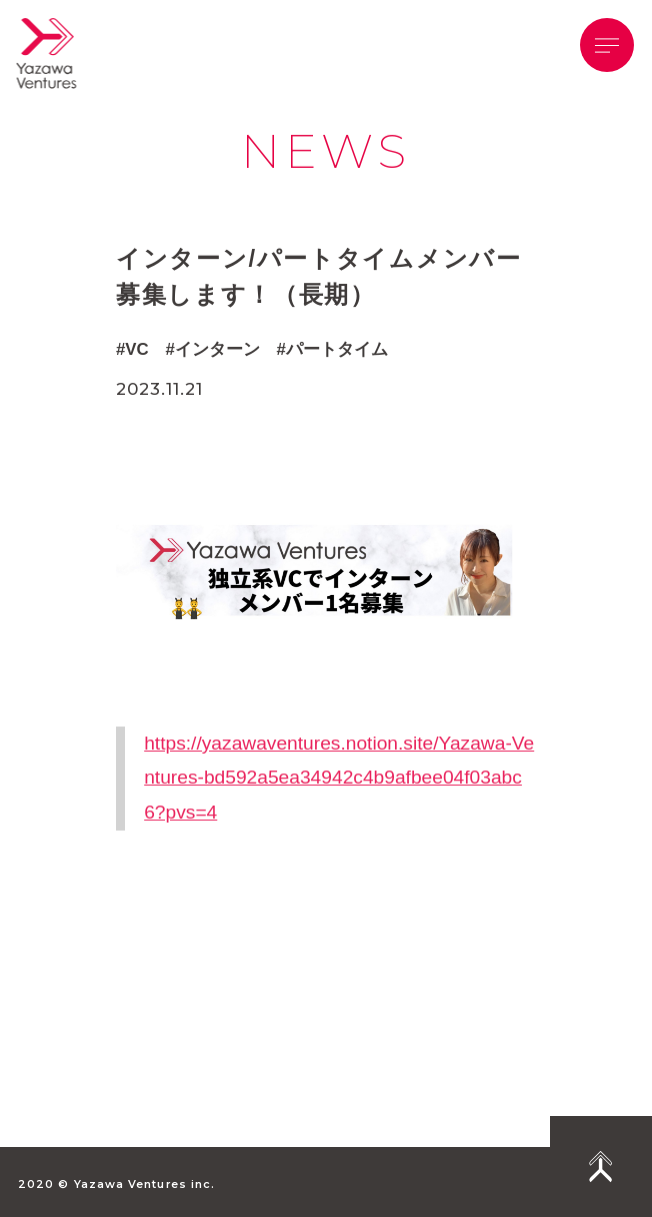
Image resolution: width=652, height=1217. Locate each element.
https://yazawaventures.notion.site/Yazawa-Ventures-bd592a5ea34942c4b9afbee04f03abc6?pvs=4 (339, 803)
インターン (217, 350)
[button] (607, 45)
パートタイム (337, 350)
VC (136, 350)
